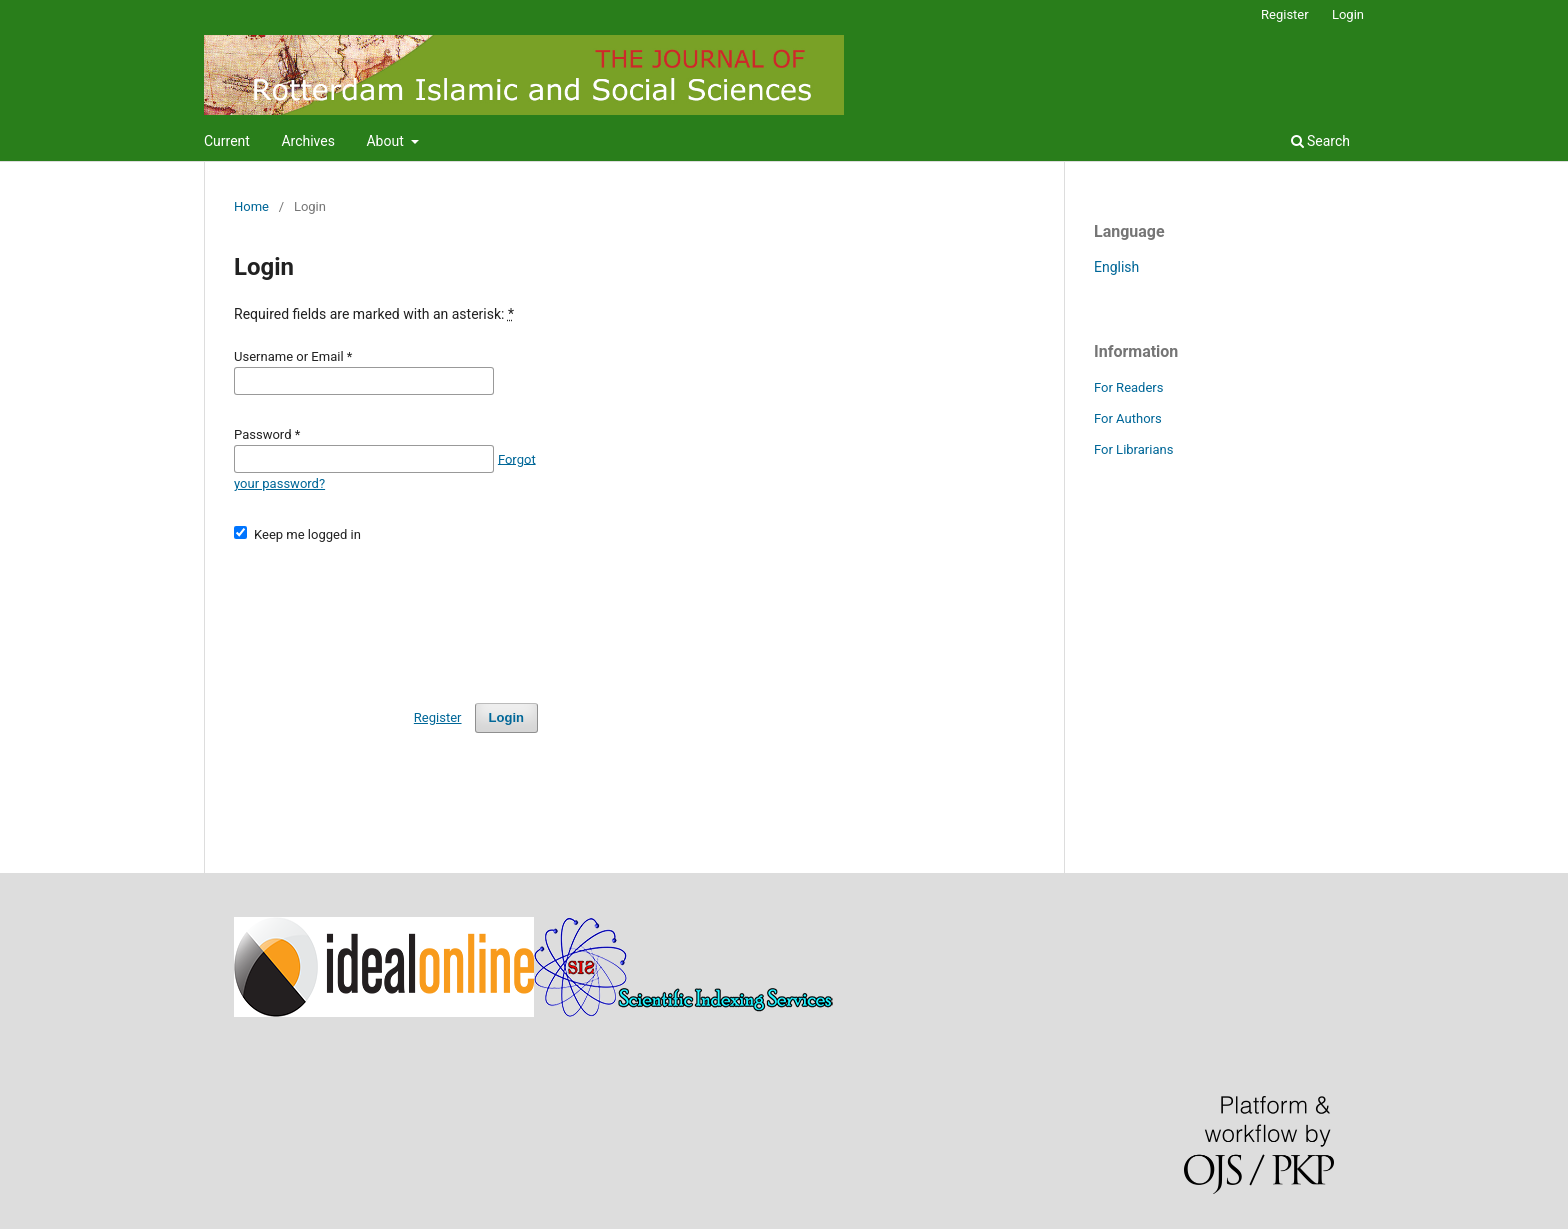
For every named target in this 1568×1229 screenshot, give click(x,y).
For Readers (1129, 387)
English (1116, 267)
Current (227, 141)
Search (1320, 141)
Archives (308, 141)
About (386, 141)
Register (1285, 14)
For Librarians (1133, 449)
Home (251, 206)
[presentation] (386, 614)
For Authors (1128, 418)
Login (1348, 14)
